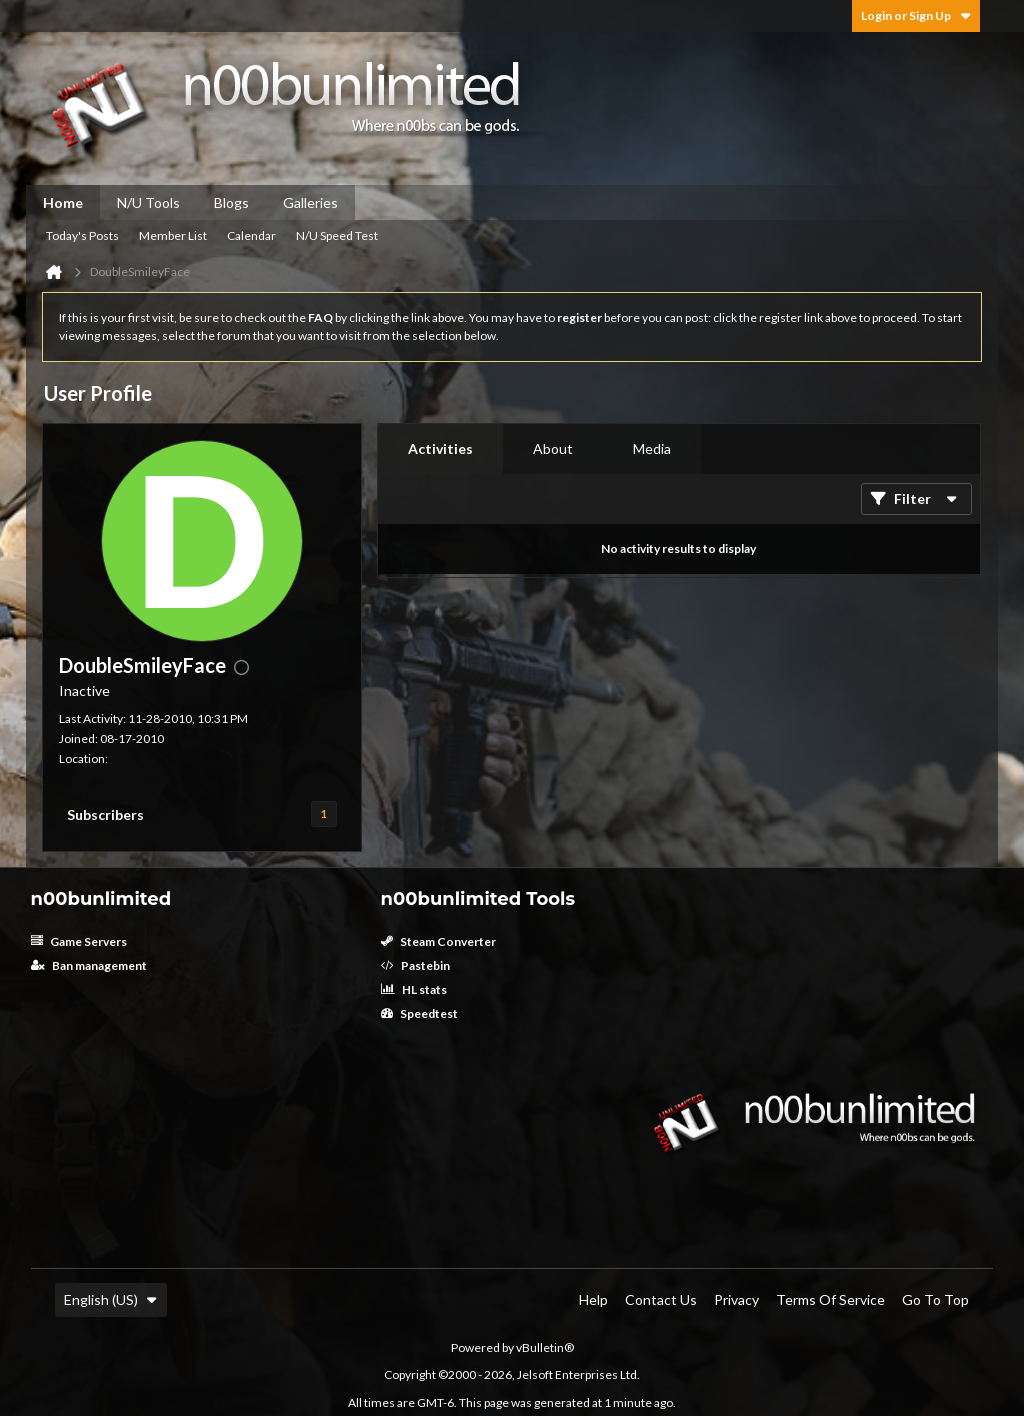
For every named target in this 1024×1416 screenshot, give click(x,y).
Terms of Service (830, 1299)
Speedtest (419, 1013)
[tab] (440, 449)
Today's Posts (82, 235)
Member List (173, 235)
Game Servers (79, 941)
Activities (440, 448)
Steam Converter (438, 941)
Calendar (251, 235)
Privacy (736, 1299)
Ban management (89, 965)
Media (652, 448)
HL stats (414, 989)
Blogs (231, 202)
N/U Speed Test (337, 235)
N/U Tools (148, 202)
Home (63, 202)
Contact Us (661, 1299)
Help (593, 1299)
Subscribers (105, 814)
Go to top (935, 1299)
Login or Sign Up (916, 15)
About (553, 448)
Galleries (310, 202)
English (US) (111, 1299)
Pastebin (415, 965)
